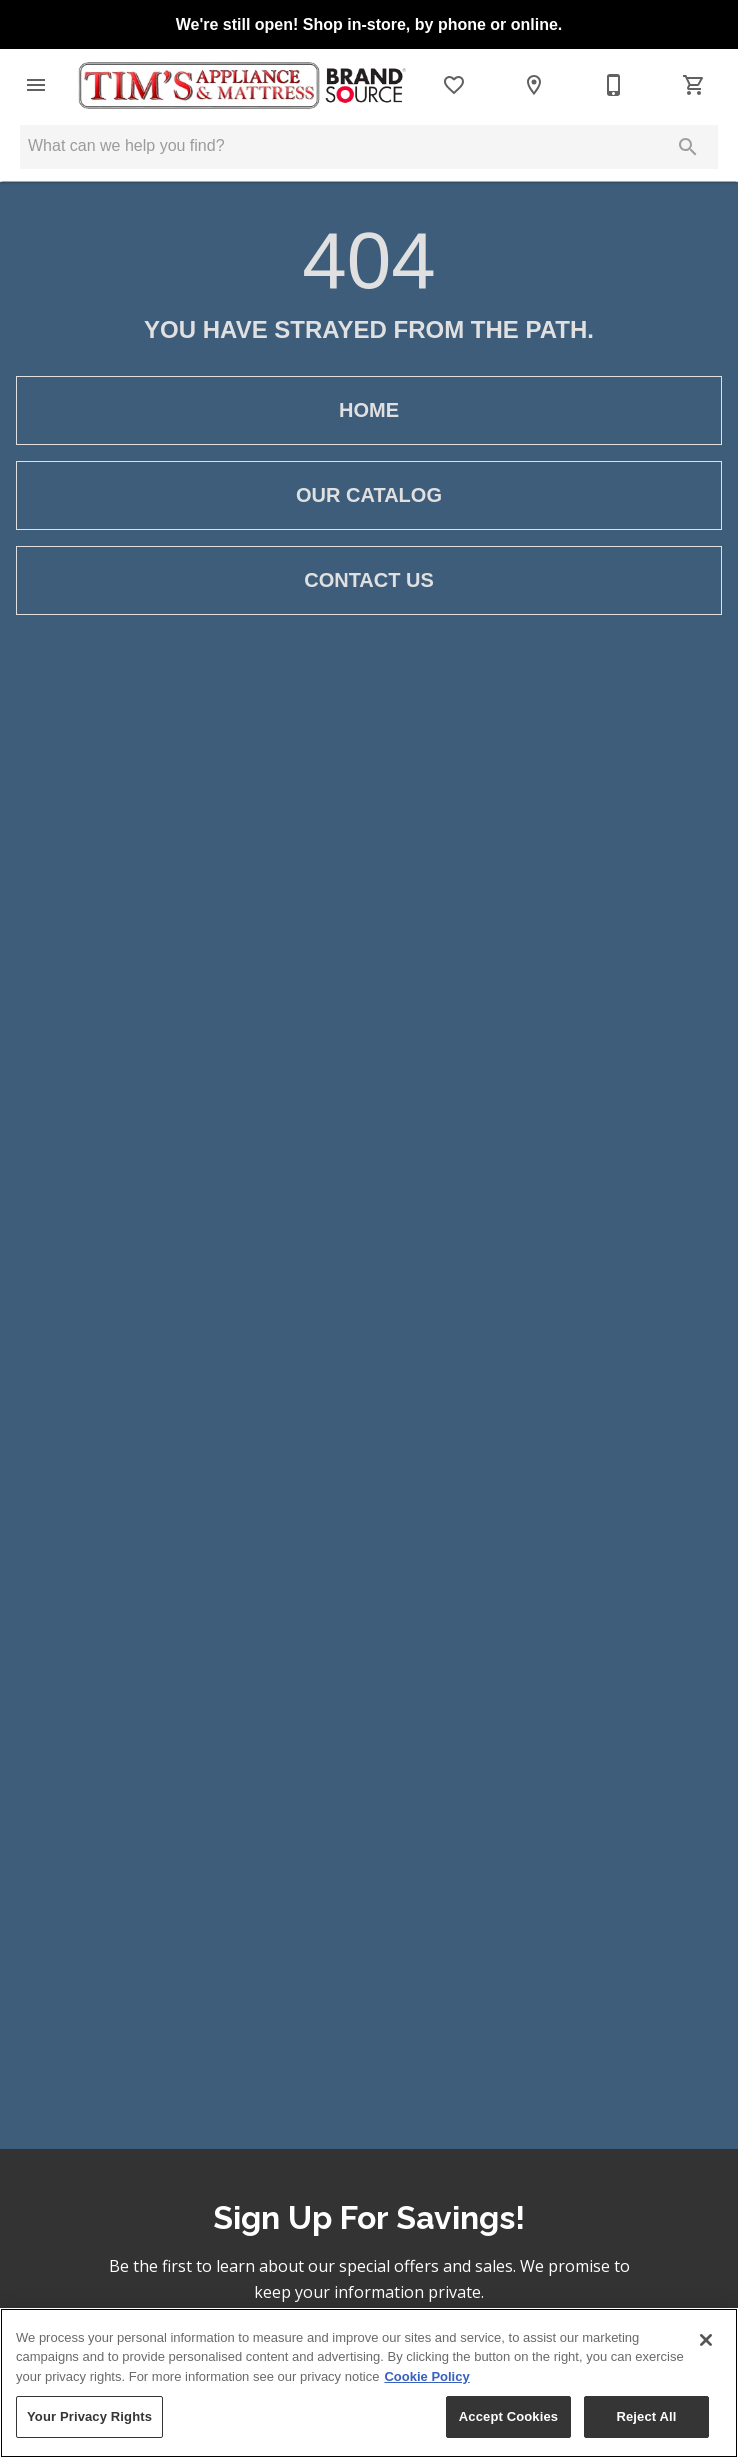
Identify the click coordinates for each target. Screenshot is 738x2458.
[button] (36, 85)
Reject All (646, 2416)
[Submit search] (688, 147)
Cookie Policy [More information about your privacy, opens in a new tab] (426, 2376)
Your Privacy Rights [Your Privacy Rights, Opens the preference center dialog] (89, 2416)
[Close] (706, 2340)
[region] (369, 2383)
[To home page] (241, 86)
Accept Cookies (508, 2416)
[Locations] (534, 85)
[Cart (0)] (694, 85)
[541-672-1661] (614, 85)
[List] (454, 85)
